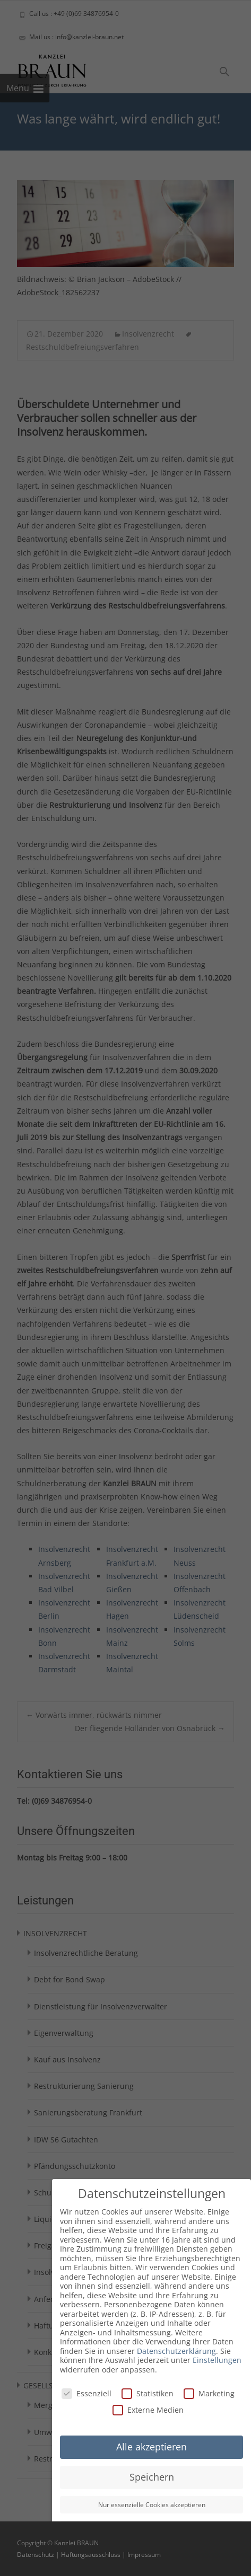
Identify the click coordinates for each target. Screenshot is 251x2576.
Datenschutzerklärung (176, 2351)
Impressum (144, 2554)
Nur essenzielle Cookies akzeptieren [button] (151, 2504)
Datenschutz (35, 2554)
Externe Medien (148, 2410)
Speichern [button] (151, 2477)
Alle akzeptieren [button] (151, 2446)
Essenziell (86, 2393)
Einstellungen (217, 2360)
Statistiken (148, 2393)
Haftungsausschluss (90, 2554)
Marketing (209, 2393)
